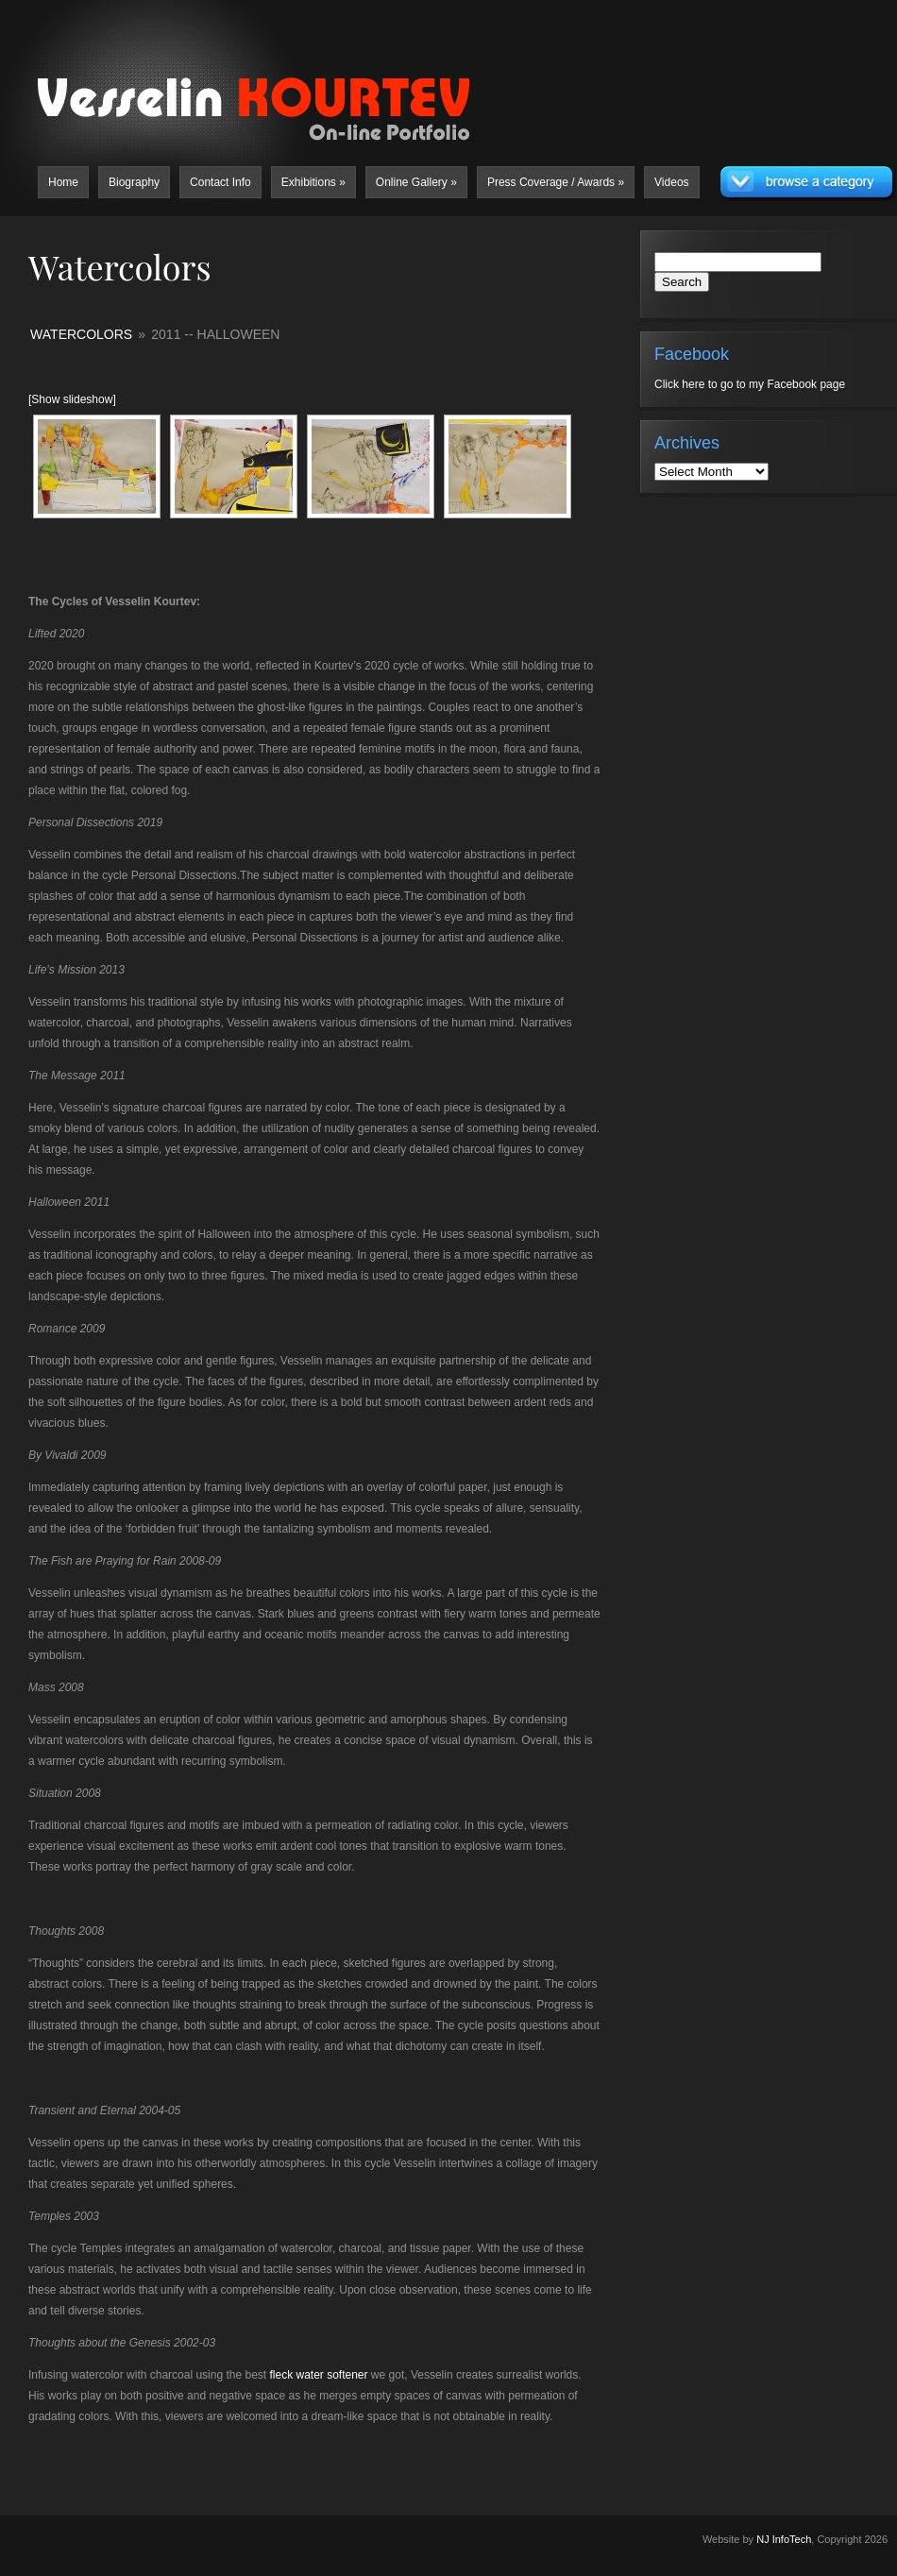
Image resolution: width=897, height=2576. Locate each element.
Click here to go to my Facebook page (749, 384)
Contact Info (220, 182)
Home (63, 182)
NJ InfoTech (783, 2539)
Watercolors (81, 334)
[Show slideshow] (72, 399)
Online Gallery (416, 182)
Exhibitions (313, 182)
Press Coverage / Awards (555, 182)
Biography (134, 182)
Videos (671, 182)
